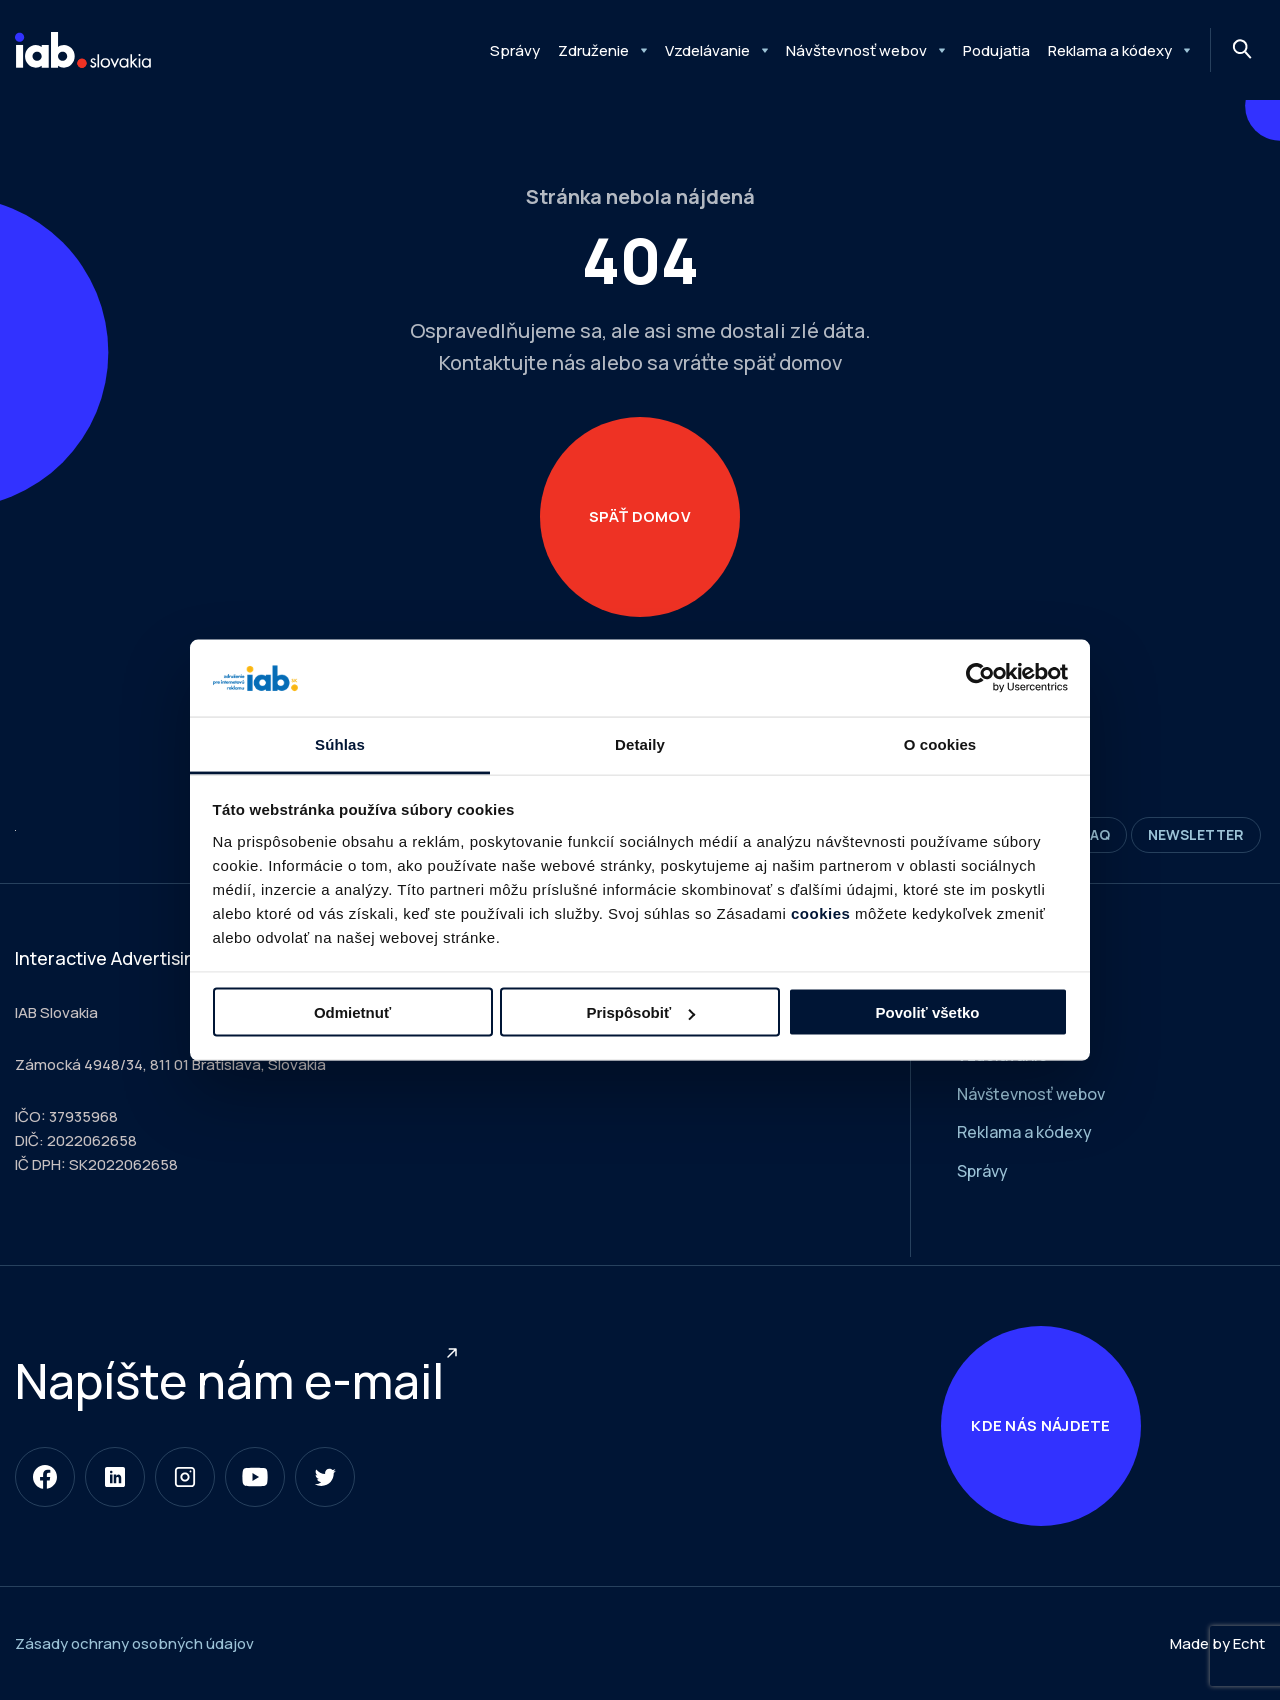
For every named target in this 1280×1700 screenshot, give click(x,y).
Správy (515, 50)
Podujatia (996, 50)
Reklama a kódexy (1110, 50)
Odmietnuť (352, 1012)
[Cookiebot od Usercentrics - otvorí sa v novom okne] (980, 678)
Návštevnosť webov (856, 50)
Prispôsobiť (640, 1012)
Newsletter (1196, 834)
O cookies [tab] (940, 743)
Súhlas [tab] (340, 743)
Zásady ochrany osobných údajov (134, 1643)
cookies (820, 912)
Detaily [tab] (640, 743)
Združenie (593, 50)
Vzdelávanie (707, 50)
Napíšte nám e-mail (229, 1380)
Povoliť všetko (928, 1012)
